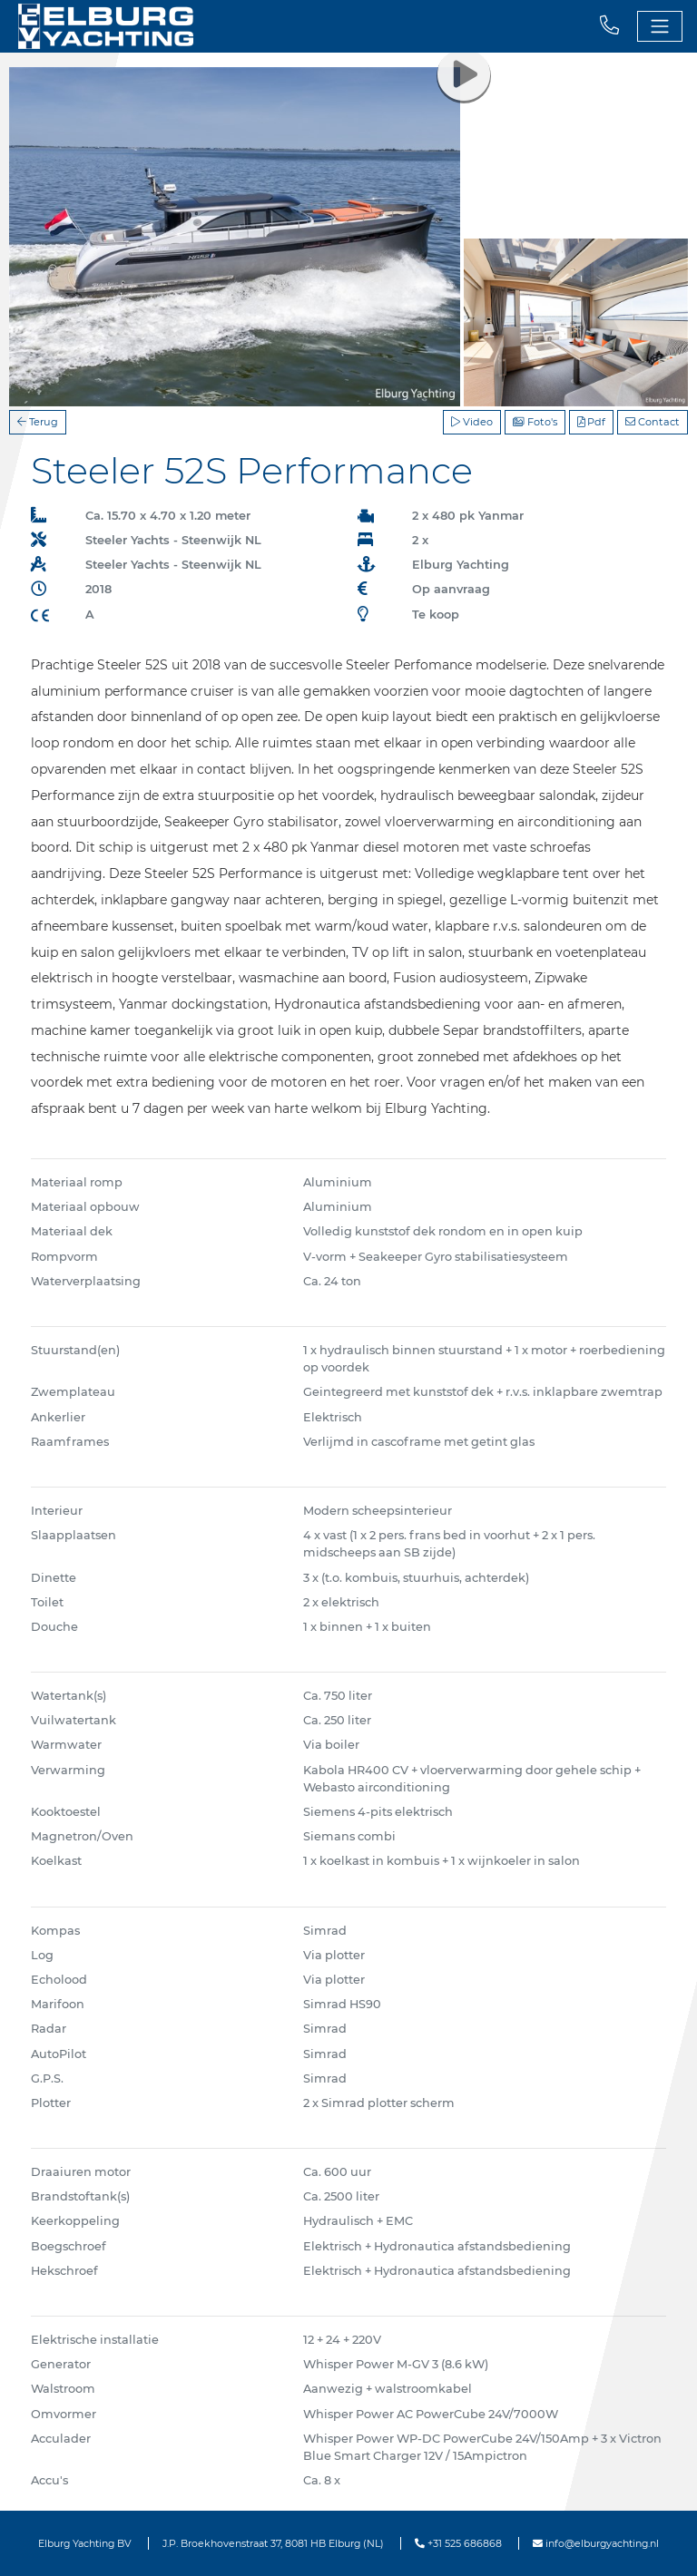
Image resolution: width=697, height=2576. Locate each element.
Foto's (535, 421)
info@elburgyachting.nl (596, 2543)
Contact (652, 421)
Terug (37, 421)
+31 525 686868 (458, 2543)
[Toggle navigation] (659, 26)
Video (472, 421)
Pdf (591, 421)
